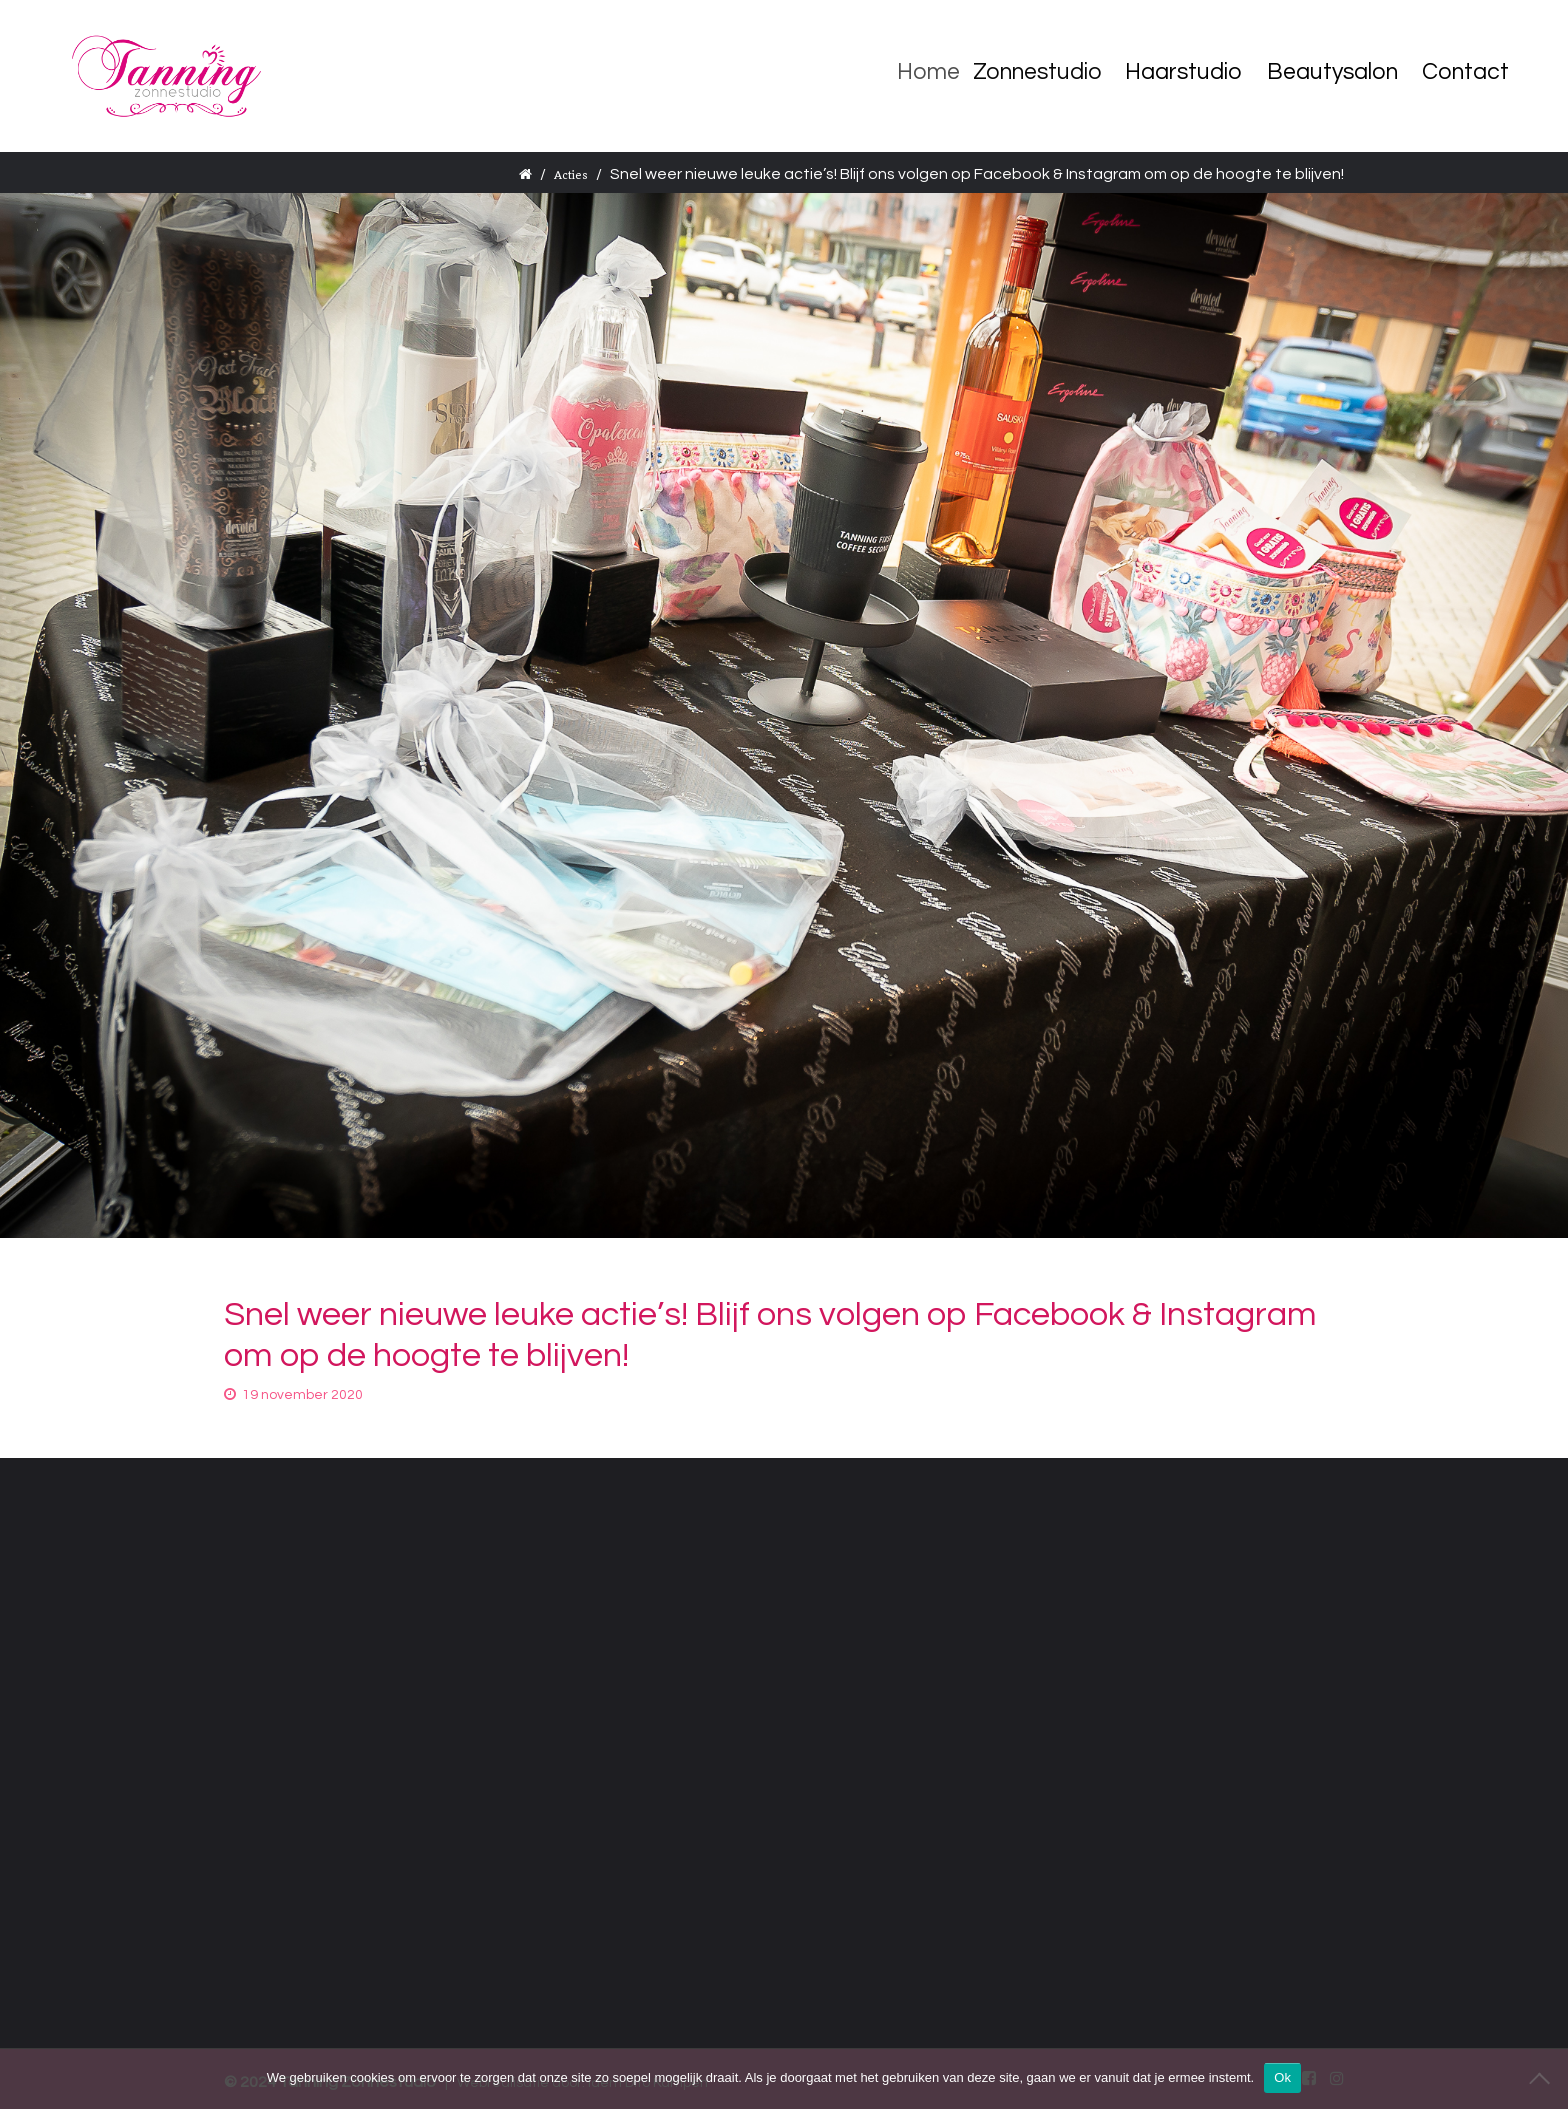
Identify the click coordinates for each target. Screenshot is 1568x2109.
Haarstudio (1184, 72)
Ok (1282, 2077)
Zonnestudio (1045, 72)
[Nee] (1543, 2078)
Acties (571, 175)
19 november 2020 (302, 1395)
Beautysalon (1332, 72)
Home (940, 72)
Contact (1465, 72)
